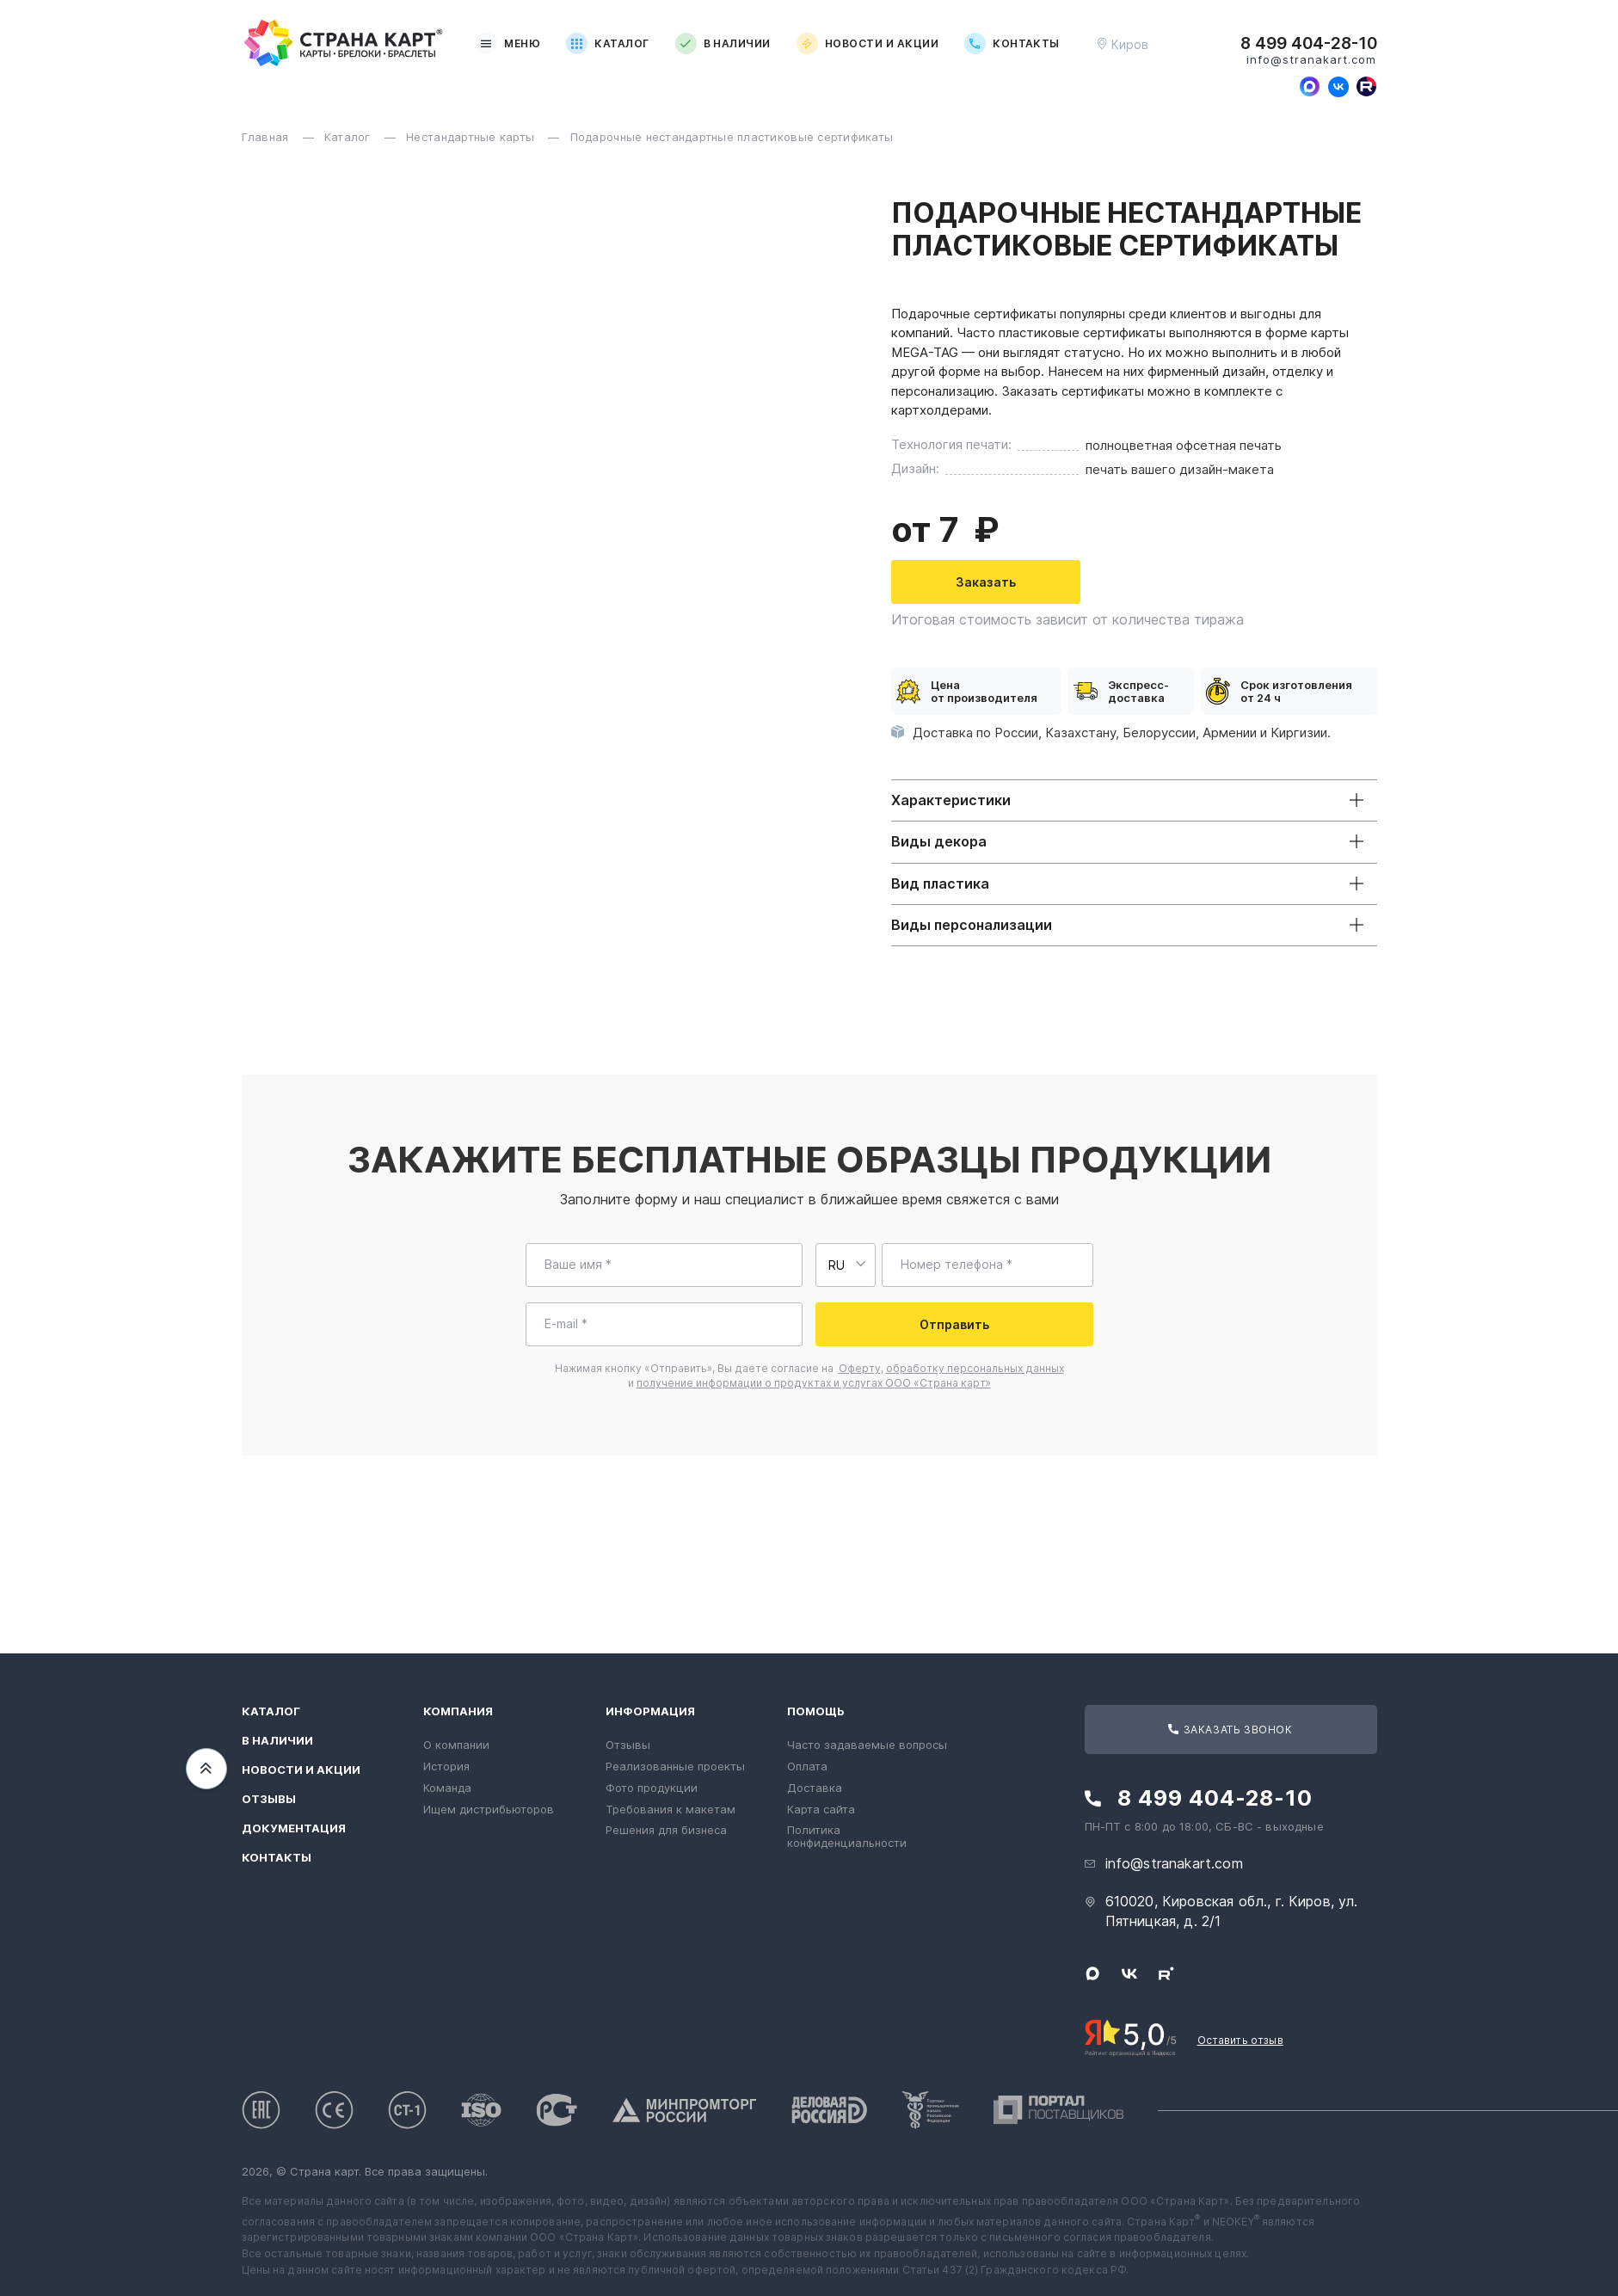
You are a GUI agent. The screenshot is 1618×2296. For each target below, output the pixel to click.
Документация (294, 1828)
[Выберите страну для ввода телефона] (845, 1265)
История (446, 1766)
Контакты (1012, 43)
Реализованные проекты (675, 1766)
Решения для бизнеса (666, 1830)
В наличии (723, 43)
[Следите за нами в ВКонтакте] (1338, 87)
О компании (456, 1744)
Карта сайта (821, 1809)
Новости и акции (867, 43)
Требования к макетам (670, 1809)
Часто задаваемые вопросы (867, 1744)
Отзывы (269, 1799)
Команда (447, 1787)
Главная (267, 137)
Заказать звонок (1230, 1729)
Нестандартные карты (472, 137)
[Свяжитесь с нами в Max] (1310, 87)
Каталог (607, 43)
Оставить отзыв (1240, 2040)
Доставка (814, 1787)
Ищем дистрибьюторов (488, 1809)
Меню (508, 43)
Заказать (1412, 582)
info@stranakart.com (1311, 59)
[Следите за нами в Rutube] (1367, 87)
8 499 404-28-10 (1308, 43)
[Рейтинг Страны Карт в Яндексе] (1131, 2036)
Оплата (807, 1766)
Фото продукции (652, 1787)
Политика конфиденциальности (847, 1836)
